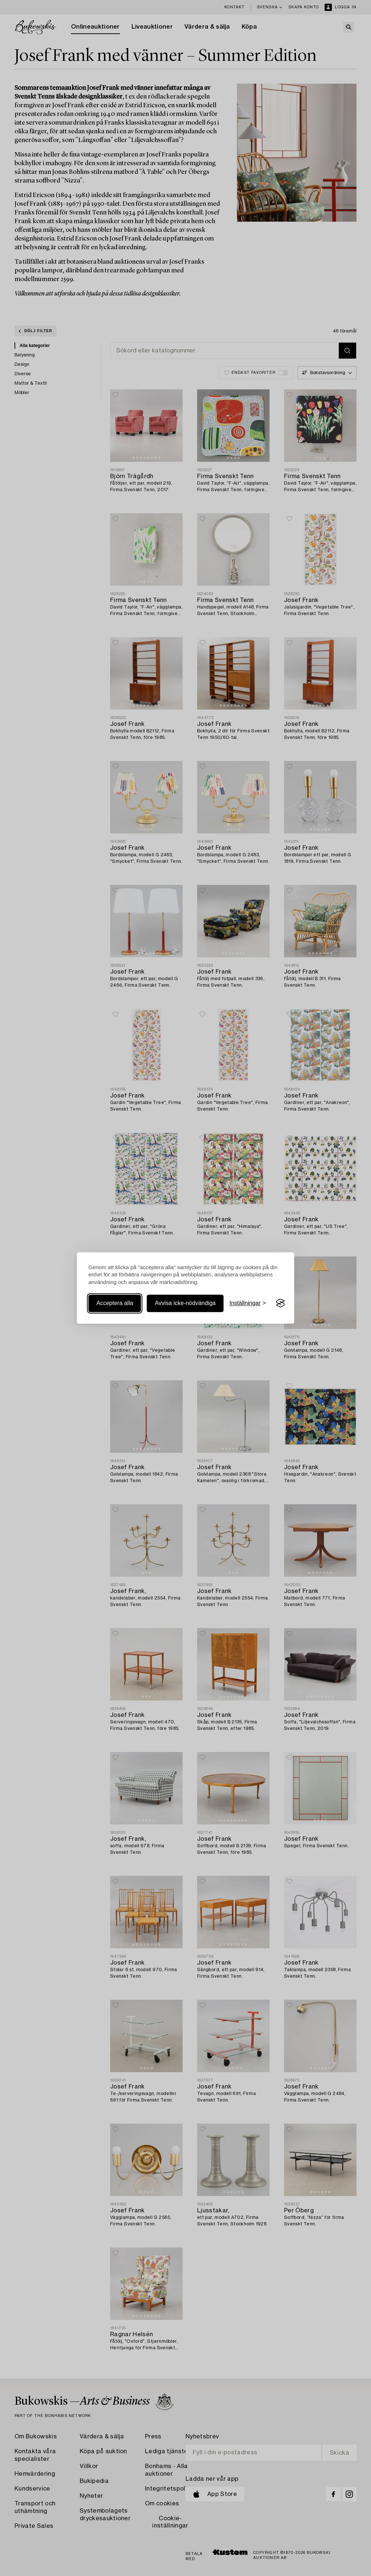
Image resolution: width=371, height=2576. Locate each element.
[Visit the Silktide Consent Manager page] (280, 1303)
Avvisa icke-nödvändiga (185, 1303)
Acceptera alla (114, 1303)
